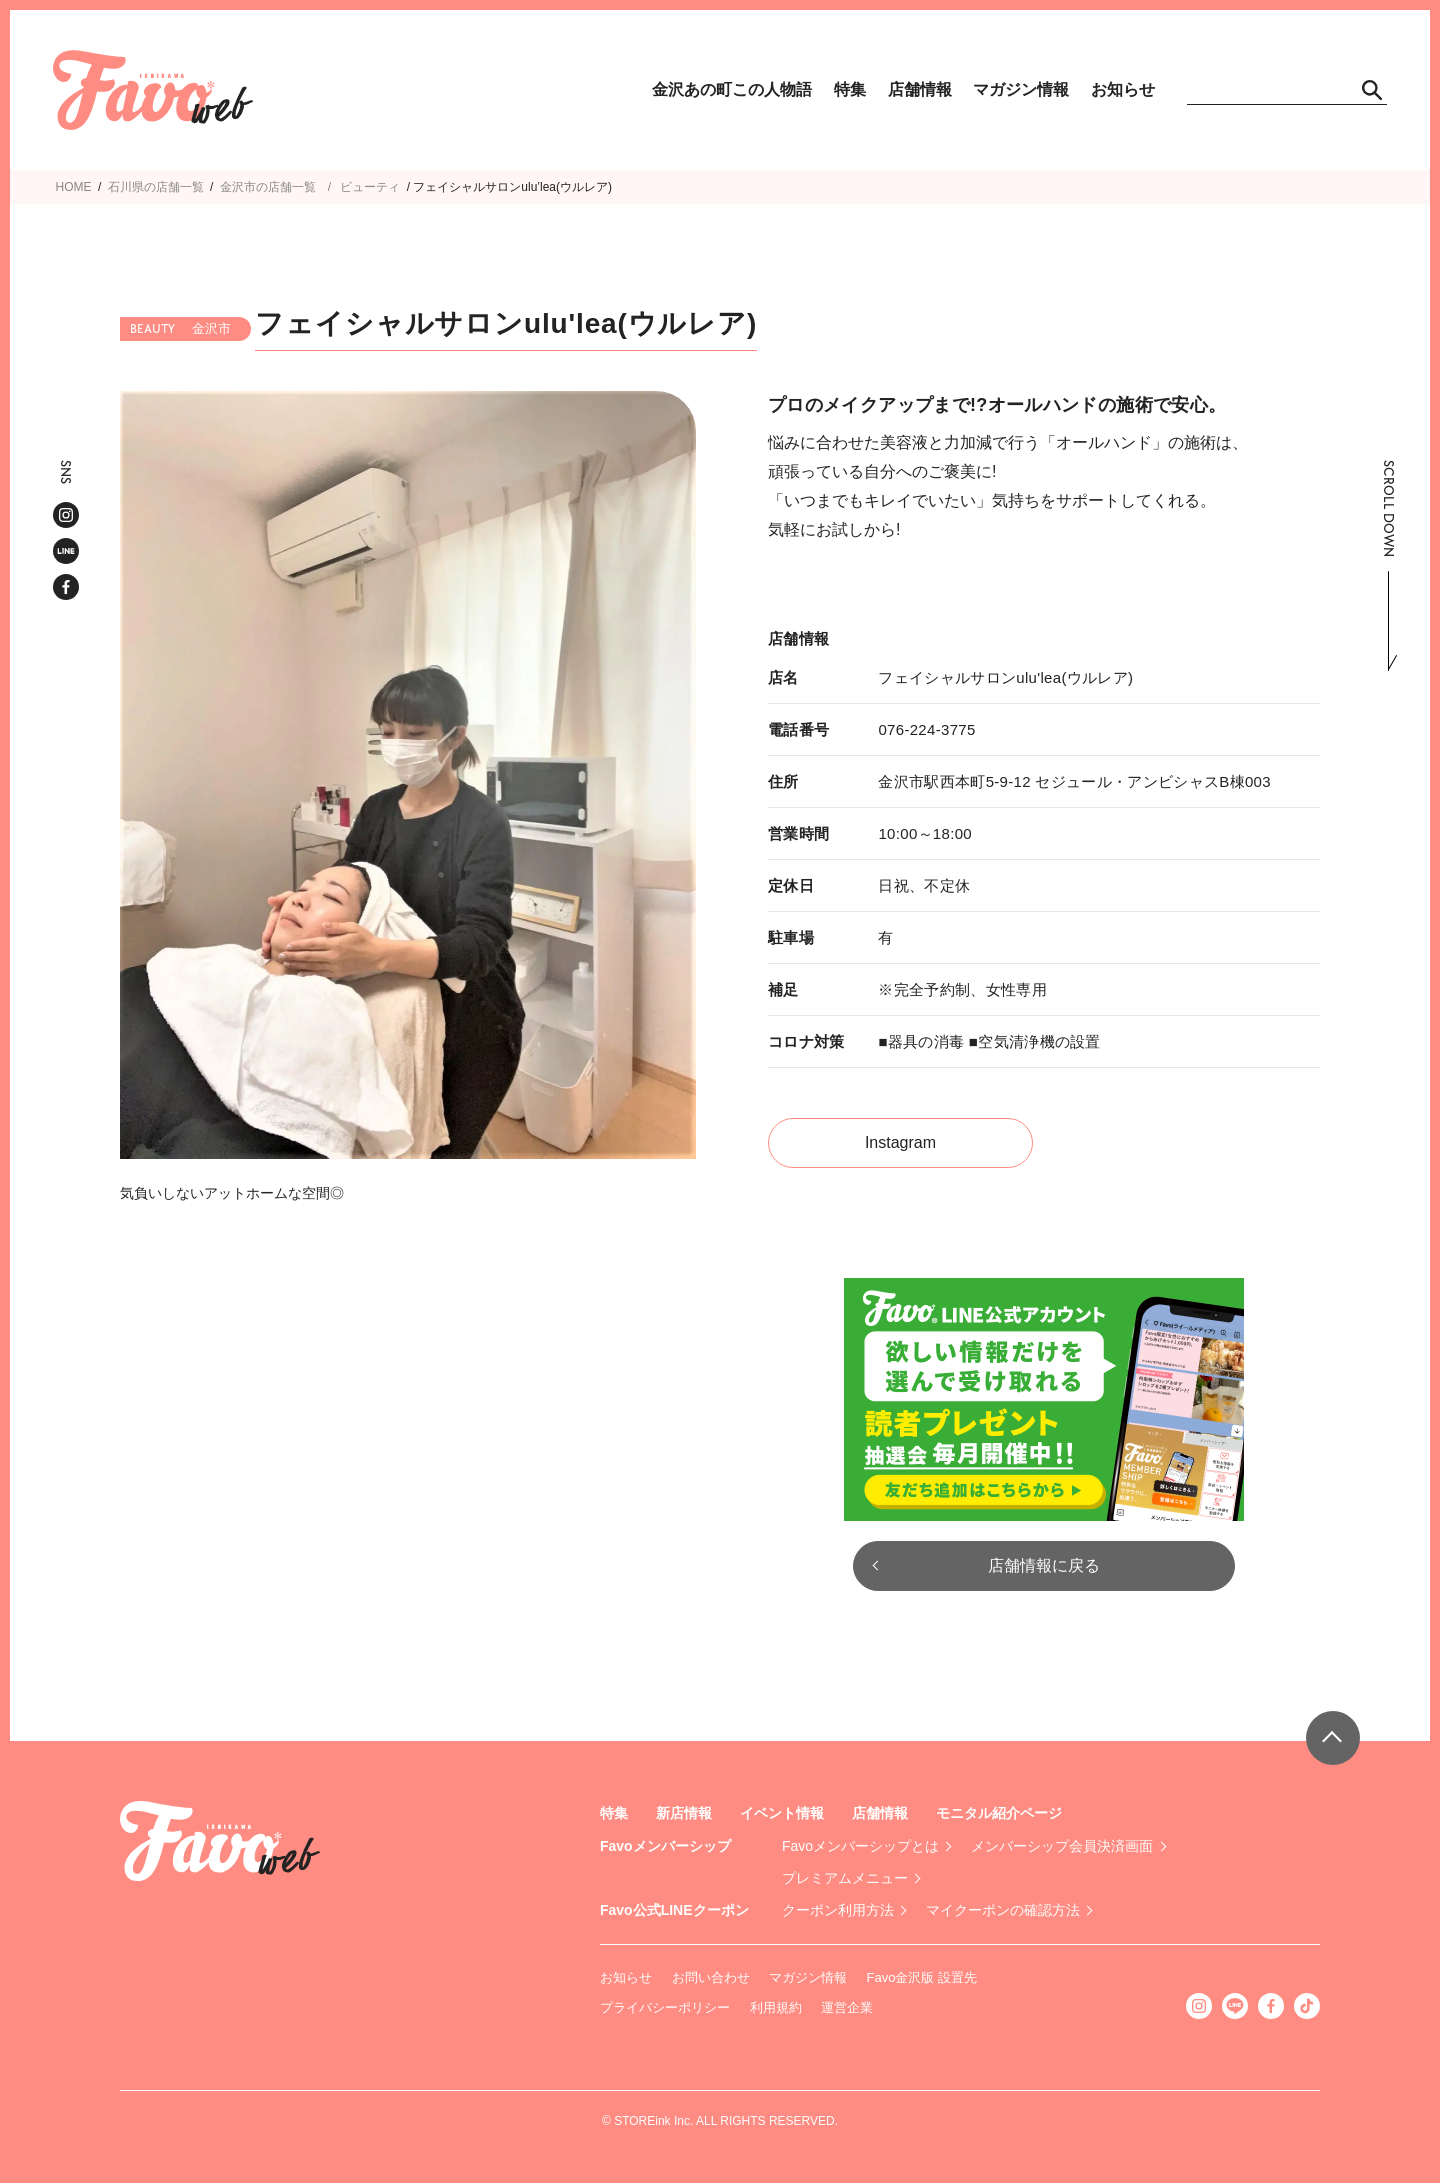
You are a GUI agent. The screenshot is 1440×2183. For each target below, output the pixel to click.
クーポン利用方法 (838, 1910)
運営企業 (847, 2007)
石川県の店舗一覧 (156, 187)
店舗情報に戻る (1044, 1565)
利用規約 (776, 2007)
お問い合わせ (711, 1977)
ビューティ (370, 187)
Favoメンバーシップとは (860, 1846)
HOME (74, 187)
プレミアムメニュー (845, 1878)
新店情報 (684, 1813)
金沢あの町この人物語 (732, 89)
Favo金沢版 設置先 (922, 1977)
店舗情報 (920, 89)
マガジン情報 (1021, 89)
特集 (850, 89)
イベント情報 (782, 1813)
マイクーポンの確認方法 (1003, 1910)
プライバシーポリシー (665, 2007)
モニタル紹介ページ (999, 1813)
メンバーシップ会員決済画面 (1062, 1846)
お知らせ (1123, 89)
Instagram (900, 1142)
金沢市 (238, 187)
